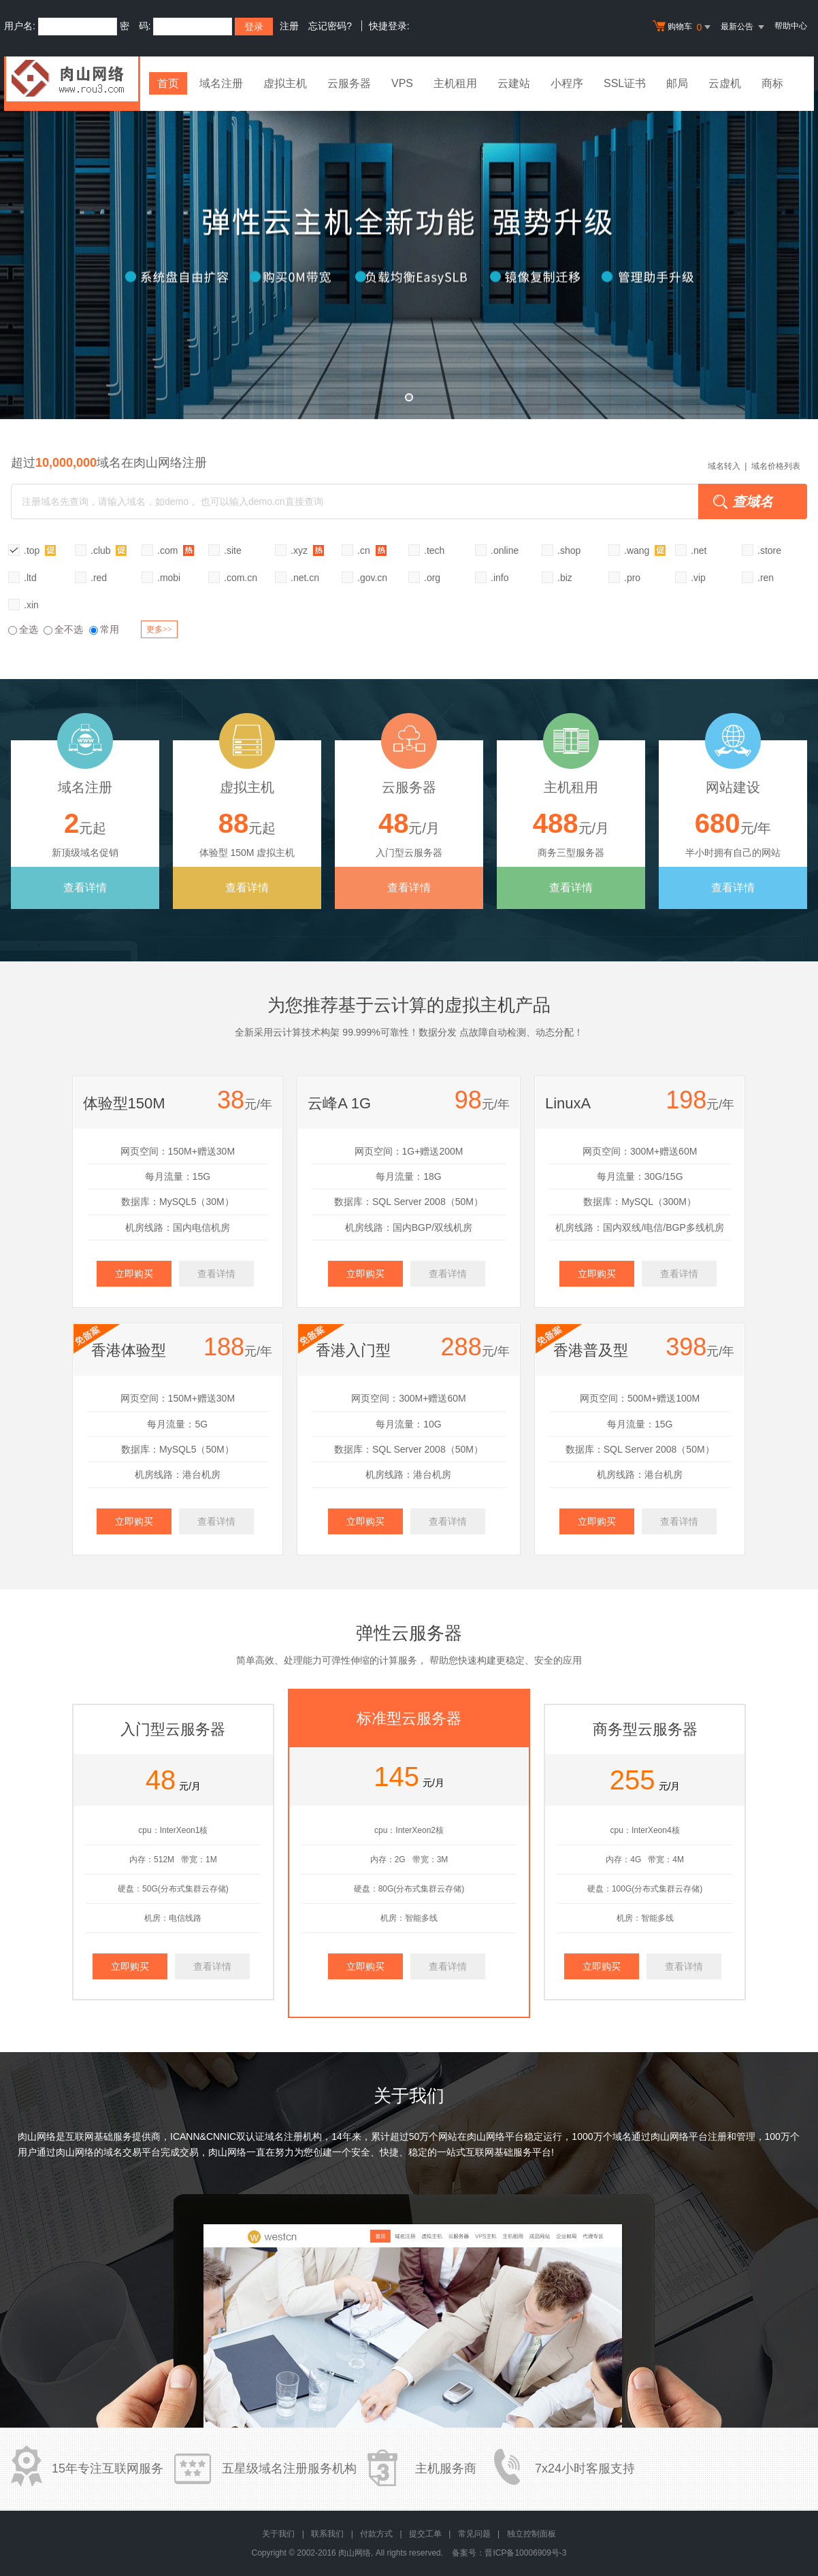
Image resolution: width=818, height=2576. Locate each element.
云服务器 (349, 83)
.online (505, 550)
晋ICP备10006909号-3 (525, 2553)
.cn (372, 550)
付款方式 (376, 2534)
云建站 (513, 83)
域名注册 (221, 83)
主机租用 (455, 83)
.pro (632, 577)
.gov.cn (372, 577)
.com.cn (240, 577)
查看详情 (85, 887)
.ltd (30, 577)
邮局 (677, 83)
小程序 (567, 83)
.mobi (168, 577)
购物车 (683, 27)
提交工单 (425, 2534)
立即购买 (134, 1273)
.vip (698, 577)
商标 (772, 83)
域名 (622, 2136)
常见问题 (474, 2534)
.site (233, 550)
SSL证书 (625, 83)
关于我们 (278, 2534)
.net (698, 550)
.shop (568, 550)
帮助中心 (790, 26)
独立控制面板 (531, 2534)
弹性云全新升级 (409, 254)
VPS (402, 83)
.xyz (307, 550)
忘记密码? (330, 25)
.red (99, 577)
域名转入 (724, 466)
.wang (645, 550)
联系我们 (327, 2534)
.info (499, 577)
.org (432, 577)
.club (109, 550)
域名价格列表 (775, 466)
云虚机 (724, 83)
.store (769, 550)
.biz (564, 577)
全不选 (63, 629)
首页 (168, 83)
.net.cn (305, 577)
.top (40, 550)
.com (175, 550)
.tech (434, 550)
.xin (31, 604)
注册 (289, 25)
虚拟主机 (285, 83)
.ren (765, 577)
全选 (23, 629)
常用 (104, 629)
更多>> (159, 629)
